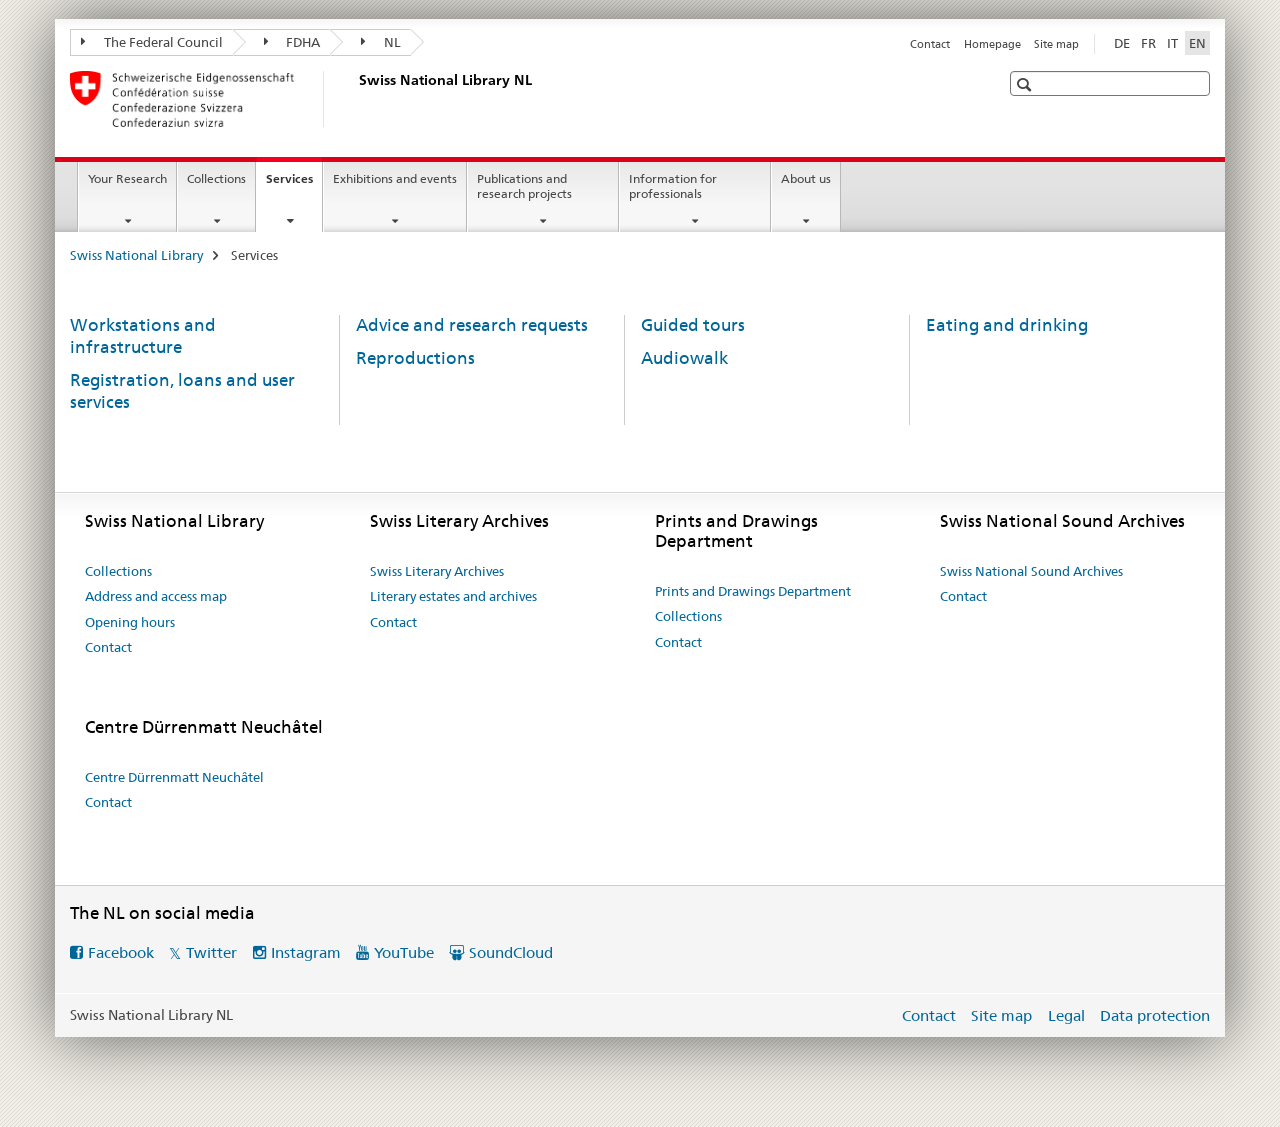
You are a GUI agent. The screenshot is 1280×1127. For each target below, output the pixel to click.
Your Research (127, 178)
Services (294, 185)
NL (381, 42)
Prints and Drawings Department (753, 591)
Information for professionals (673, 186)
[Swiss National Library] (355, 99)
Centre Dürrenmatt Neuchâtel (174, 777)
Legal (1066, 1015)
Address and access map (156, 596)
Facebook (121, 952)
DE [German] (1122, 43)
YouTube (404, 952)
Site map (1056, 44)
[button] (1026, 84)
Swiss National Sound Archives (1031, 571)
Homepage (992, 44)
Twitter (211, 952)
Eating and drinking (1007, 325)
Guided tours (693, 325)
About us (806, 178)
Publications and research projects (524, 186)
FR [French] (1148, 43)
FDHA (292, 42)
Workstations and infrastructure (143, 336)
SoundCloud (511, 952)
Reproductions (415, 358)
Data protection (1155, 1015)
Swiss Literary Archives (437, 571)
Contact (930, 44)
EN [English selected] (1197, 43)
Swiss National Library (136, 255)
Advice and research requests (472, 325)
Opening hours (130, 622)
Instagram (306, 952)
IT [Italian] (1172, 43)
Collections (216, 178)
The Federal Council (152, 42)
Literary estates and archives (453, 596)
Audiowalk (684, 358)
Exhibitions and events (395, 178)
